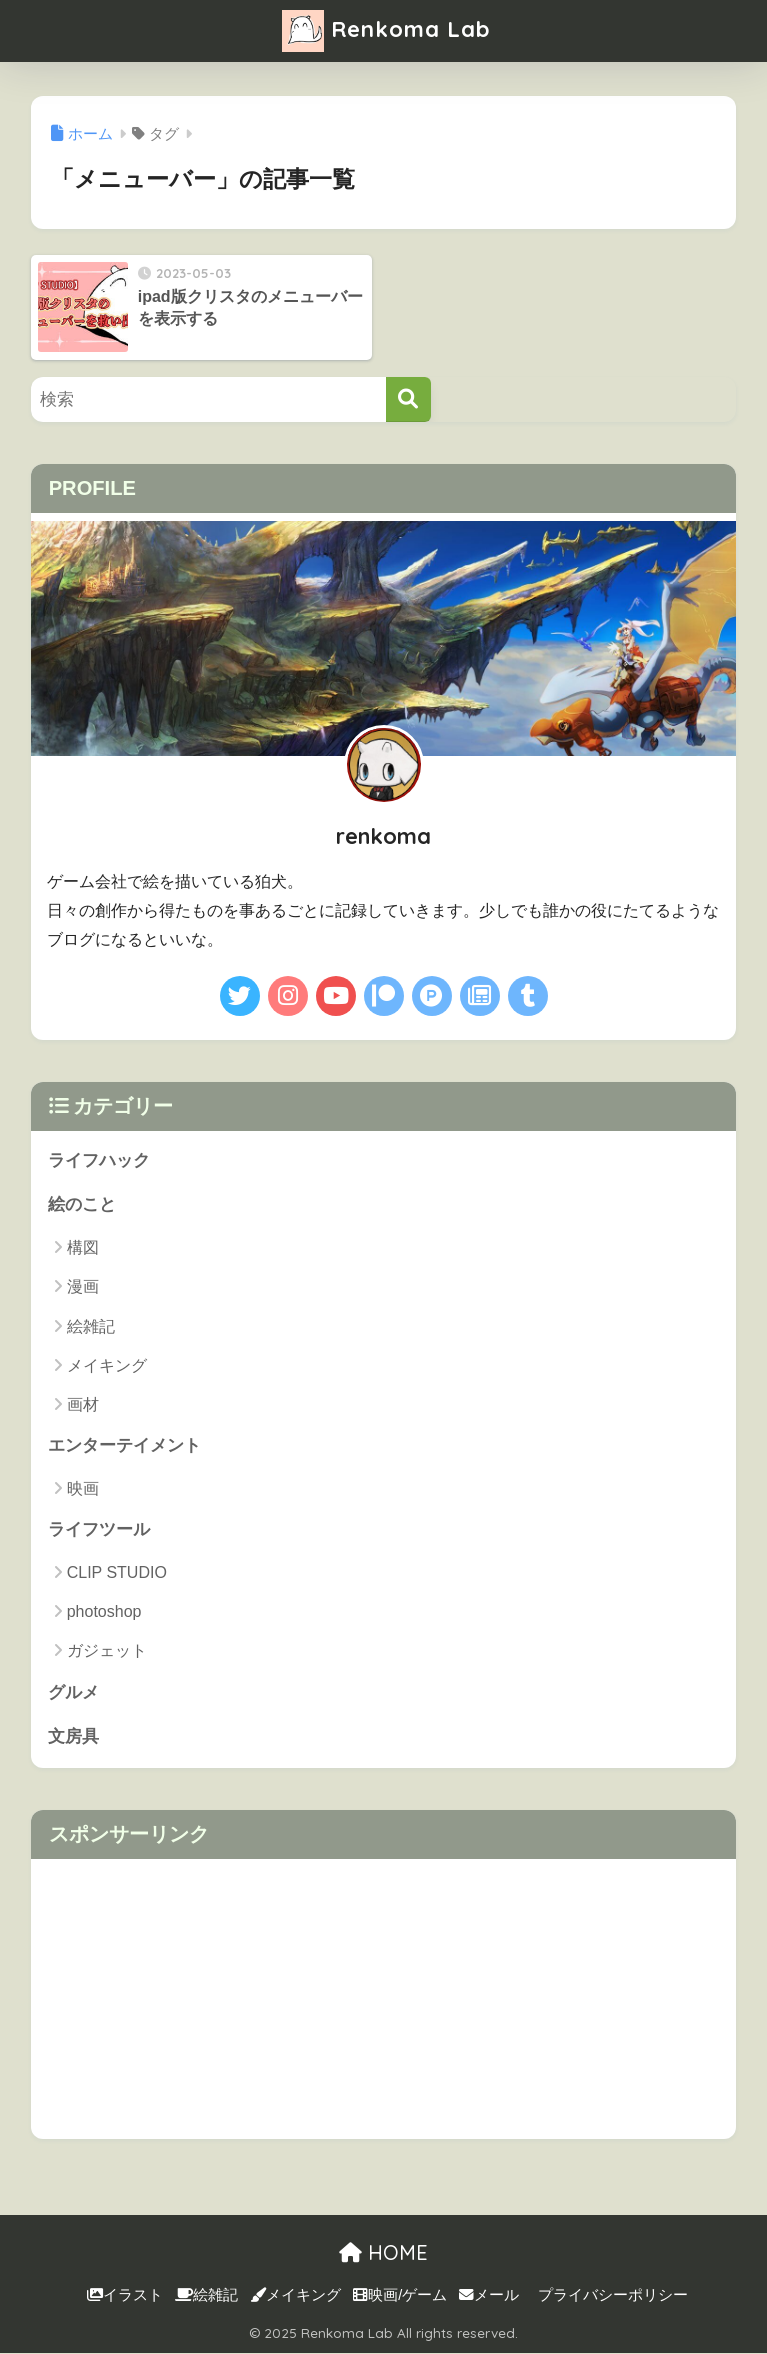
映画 (83, 1488)
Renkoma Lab (386, 31)
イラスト (125, 2295)
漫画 (83, 1286)
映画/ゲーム (400, 2295)
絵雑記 (91, 1326)
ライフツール (99, 1529)
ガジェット (107, 1651)
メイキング (107, 1365)
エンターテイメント (124, 1445)
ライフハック (99, 1160)
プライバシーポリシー (613, 2295)
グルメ (73, 1692)
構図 (83, 1247)
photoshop (104, 1611)
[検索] (408, 399)
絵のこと (82, 1204)
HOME (383, 2252)
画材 (83, 1404)
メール (489, 2295)
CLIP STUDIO (117, 1572)
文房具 (73, 1737)
